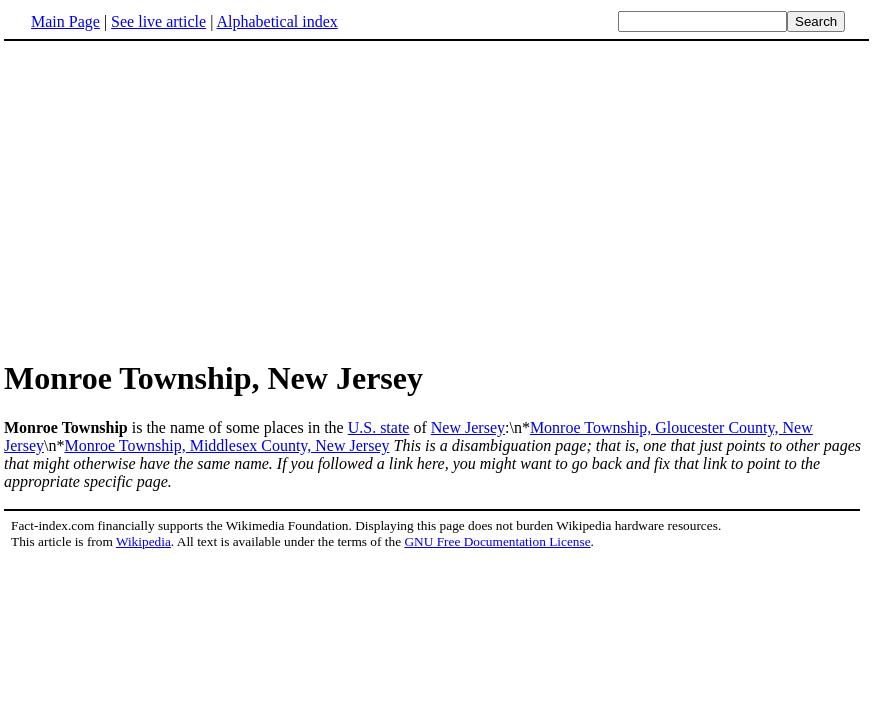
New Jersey (468, 427)
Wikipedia (143, 541)
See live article (158, 21)
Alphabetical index (276, 21)
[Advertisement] (172, 199)
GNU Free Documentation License (497, 541)
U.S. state (379, 427)
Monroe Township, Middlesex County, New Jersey (226, 445)
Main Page (65, 21)
